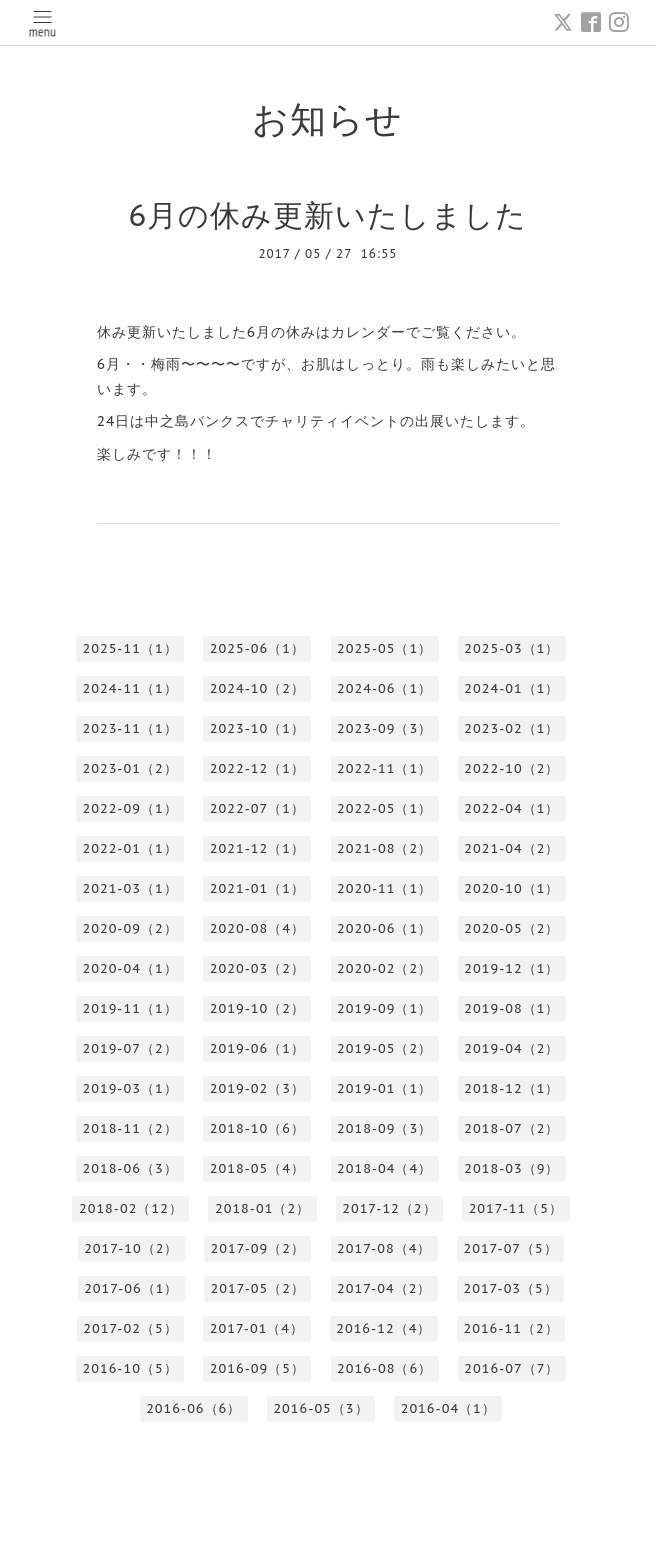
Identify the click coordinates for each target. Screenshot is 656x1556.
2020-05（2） (511, 928)
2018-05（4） (257, 1168)
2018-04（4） (384, 1168)
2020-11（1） (384, 888)
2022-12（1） (257, 768)
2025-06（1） (257, 648)
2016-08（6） (384, 1368)
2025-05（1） (384, 648)
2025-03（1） (511, 648)
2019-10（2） (257, 1008)
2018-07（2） (511, 1128)
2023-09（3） (384, 728)
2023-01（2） (129, 768)
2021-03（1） (129, 888)
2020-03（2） (257, 968)
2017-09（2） (258, 1248)
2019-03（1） (129, 1088)
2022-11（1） (384, 768)
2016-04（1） (448, 1408)
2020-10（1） (511, 888)
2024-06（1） (384, 688)
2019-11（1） (129, 1008)
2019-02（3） (257, 1088)
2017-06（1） (131, 1288)
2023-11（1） (129, 728)
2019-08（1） (511, 1008)
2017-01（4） (257, 1328)
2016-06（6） (193, 1408)
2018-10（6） (257, 1128)
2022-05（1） (384, 808)
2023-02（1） (511, 728)
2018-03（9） (511, 1168)
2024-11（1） (129, 688)
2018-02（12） (131, 1208)
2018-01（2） (262, 1208)
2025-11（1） (129, 648)
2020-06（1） (384, 928)
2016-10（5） (129, 1368)
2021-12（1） (257, 848)
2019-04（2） (511, 1048)
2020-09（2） (129, 928)
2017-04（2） (384, 1288)
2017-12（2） (389, 1208)
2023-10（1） (257, 728)
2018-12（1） (511, 1088)
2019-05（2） (384, 1048)
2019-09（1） (384, 1008)
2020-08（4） (257, 928)
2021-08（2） (384, 848)
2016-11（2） (510, 1328)
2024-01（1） (511, 688)
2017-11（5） (516, 1208)
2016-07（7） (511, 1368)
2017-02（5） (130, 1328)
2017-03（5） (510, 1288)
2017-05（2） (258, 1288)
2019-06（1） (257, 1048)
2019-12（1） (511, 968)
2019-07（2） (129, 1048)
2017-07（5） (510, 1248)
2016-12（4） (383, 1328)
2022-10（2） (511, 768)
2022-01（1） (129, 848)
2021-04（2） (511, 848)
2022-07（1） (257, 808)
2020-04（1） (129, 968)
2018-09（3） (384, 1128)
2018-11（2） (129, 1128)
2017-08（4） (384, 1248)
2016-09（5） (257, 1368)
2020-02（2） (384, 968)
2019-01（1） (384, 1088)
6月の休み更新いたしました (328, 214)
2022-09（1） (129, 808)
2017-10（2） (131, 1248)
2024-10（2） (257, 688)
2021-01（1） (257, 888)
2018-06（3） (129, 1168)
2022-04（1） (511, 808)
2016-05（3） (320, 1408)
